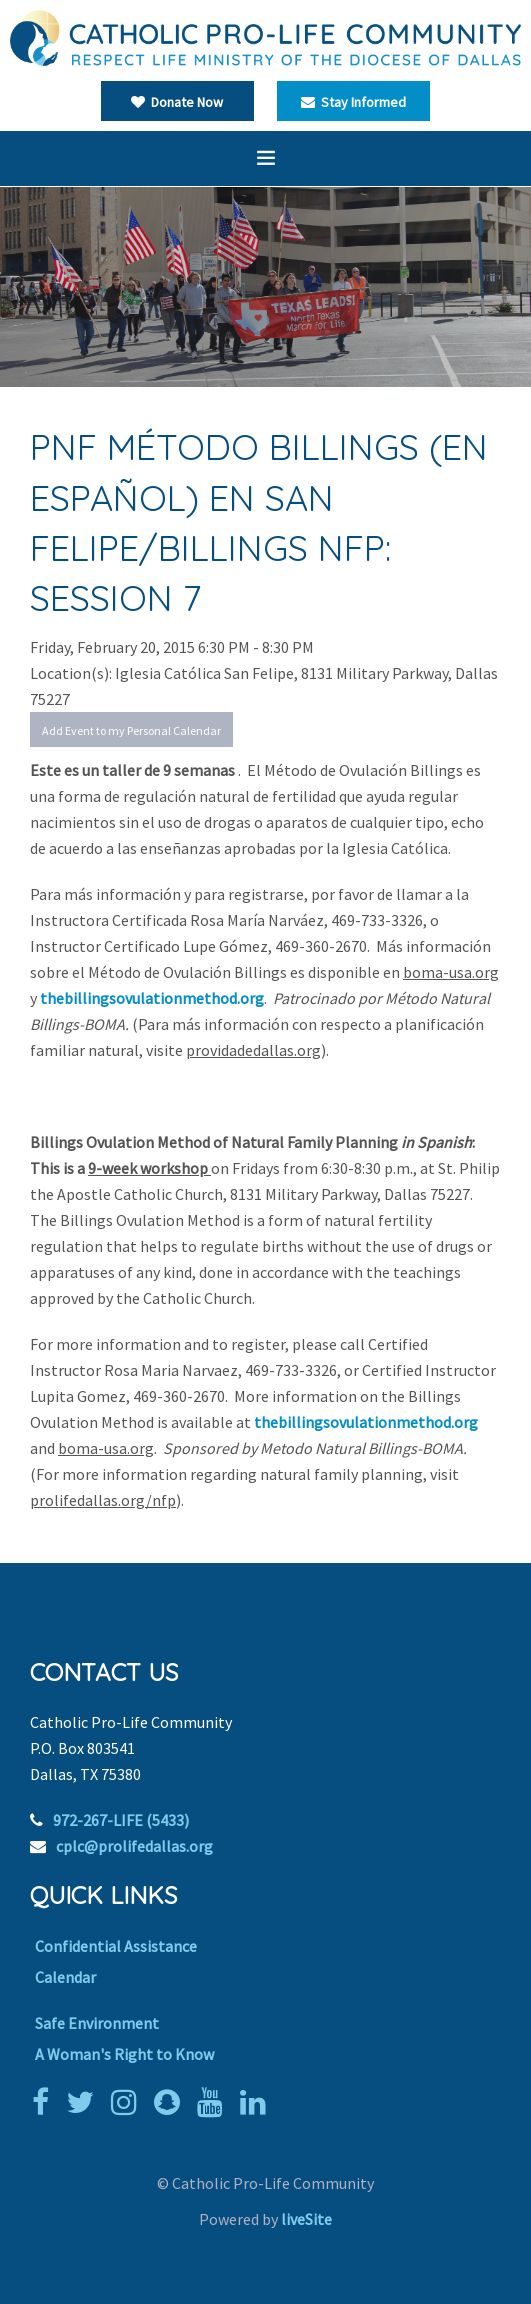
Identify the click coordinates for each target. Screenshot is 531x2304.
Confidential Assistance (116, 1946)
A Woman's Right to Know (124, 2054)
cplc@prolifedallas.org (134, 1846)
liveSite (306, 2219)
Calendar (65, 1977)
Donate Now (177, 102)
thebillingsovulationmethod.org (152, 998)
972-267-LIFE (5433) (121, 1820)
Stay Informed (353, 102)
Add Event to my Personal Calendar (131, 730)
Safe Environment (97, 2023)
